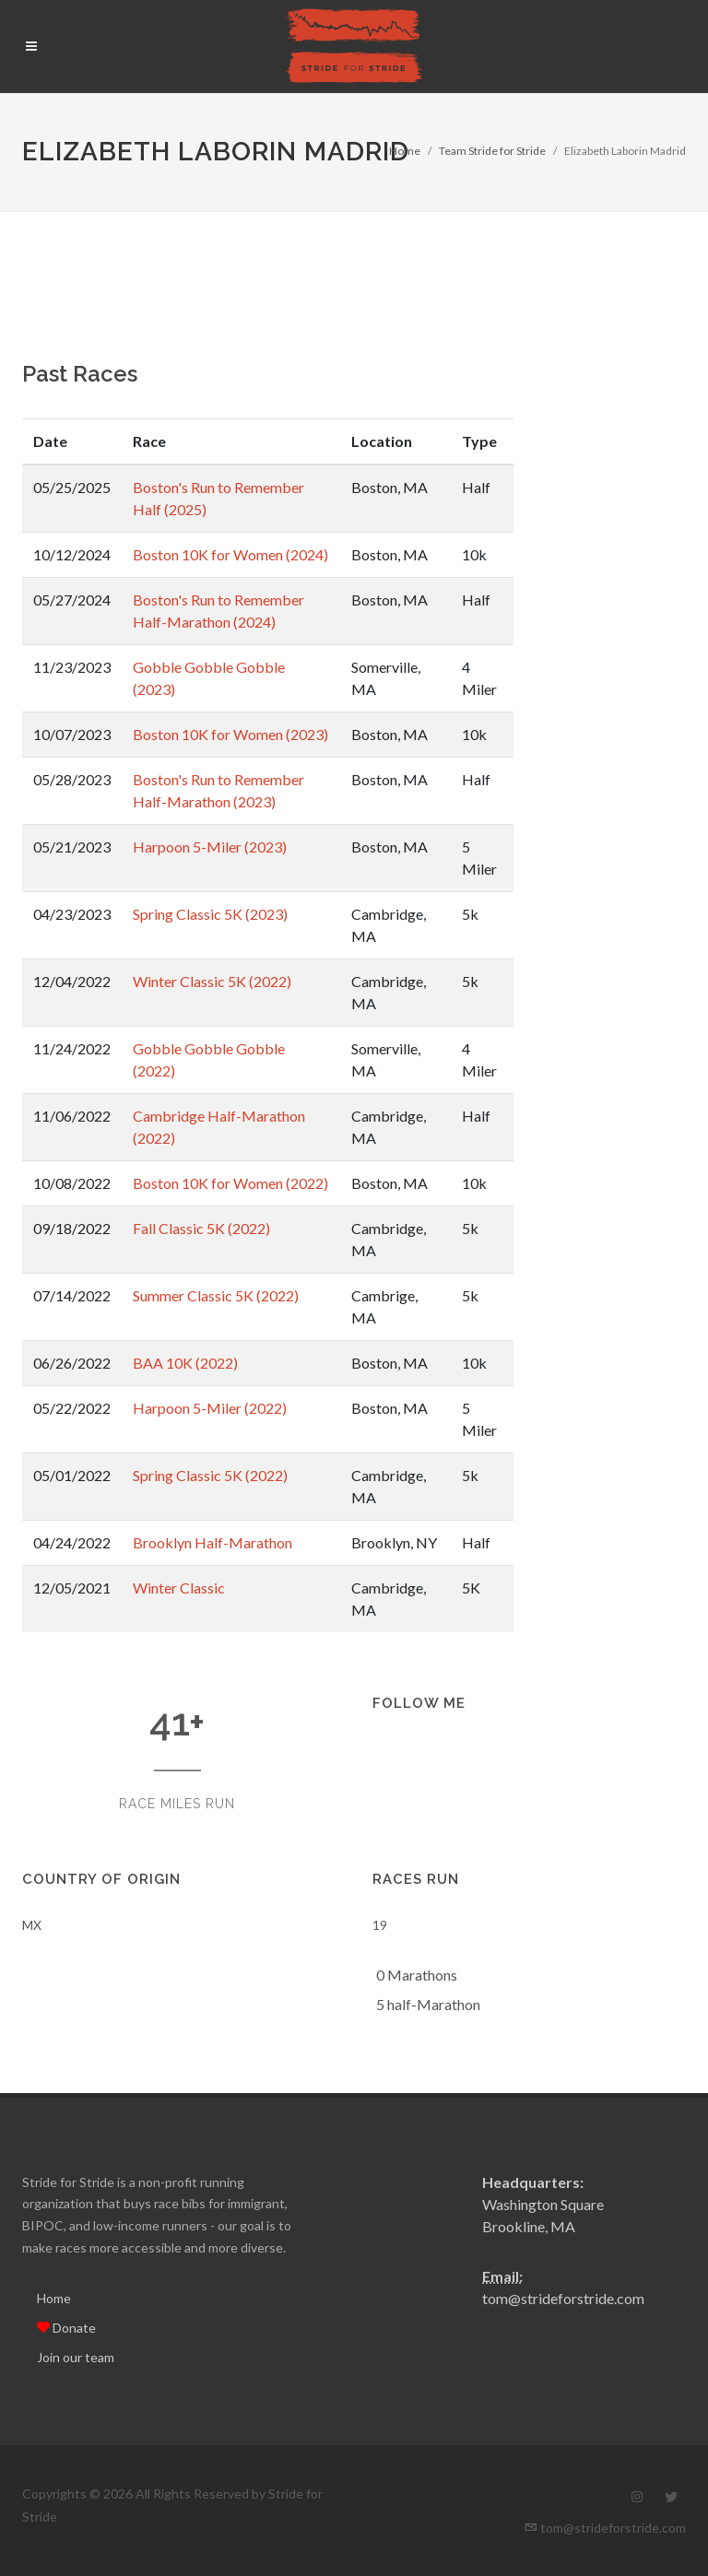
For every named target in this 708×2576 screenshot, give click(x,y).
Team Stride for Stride (492, 151)
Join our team (75, 2357)
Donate (66, 2327)
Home (404, 151)
